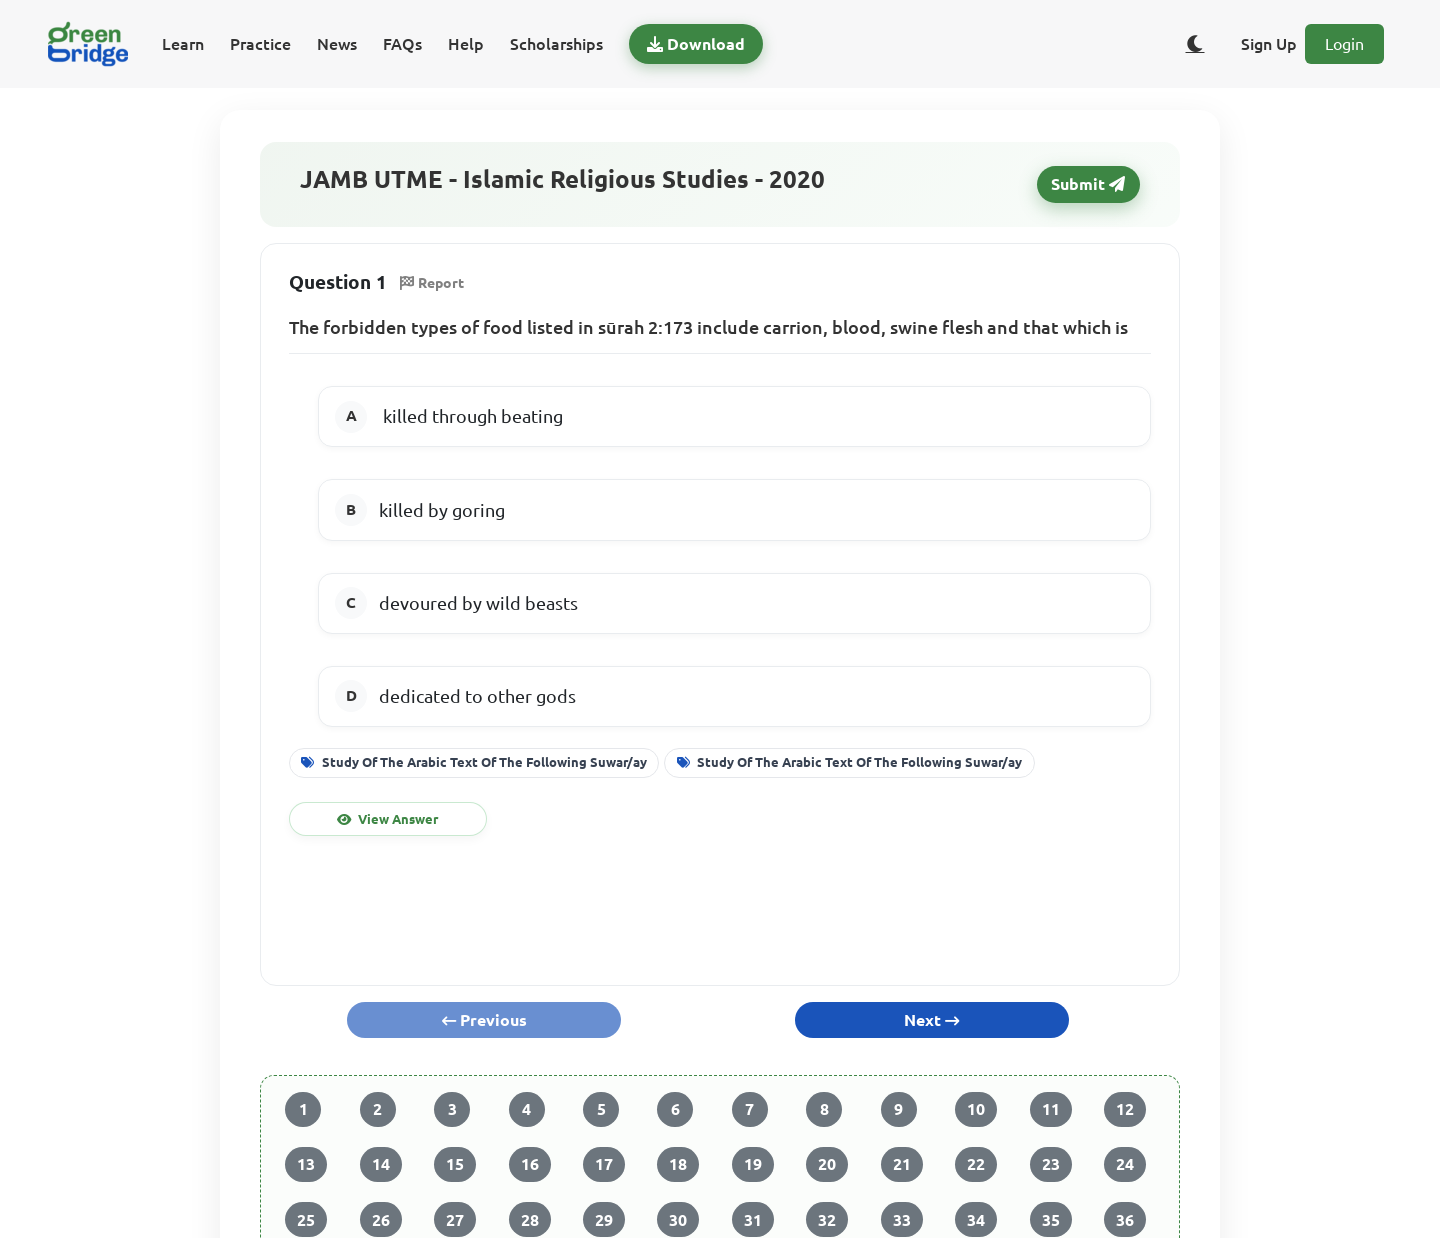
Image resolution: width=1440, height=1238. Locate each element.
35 (1051, 1220)
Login (1344, 44)
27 (455, 1220)
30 (678, 1220)
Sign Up (1269, 44)
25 (306, 1220)
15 (455, 1164)
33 (902, 1220)
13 (306, 1164)
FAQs (402, 44)
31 (753, 1220)
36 (1125, 1220)
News (337, 44)
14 (381, 1164)
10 (976, 1109)
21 (902, 1164)
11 (1051, 1109)
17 (604, 1164)
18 (678, 1164)
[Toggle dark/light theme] (1195, 44)
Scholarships (556, 44)
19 (753, 1164)
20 (827, 1164)
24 (1125, 1164)
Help (466, 44)
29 (604, 1220)
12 (1125, 1109)
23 (1051, 1164)
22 (976, 1164)
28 (530, 1220)
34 (976, 1220)
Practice (260, 44)
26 (381, 1220)
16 (530, 1164)
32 (827, 1220)
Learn (183, 44)
